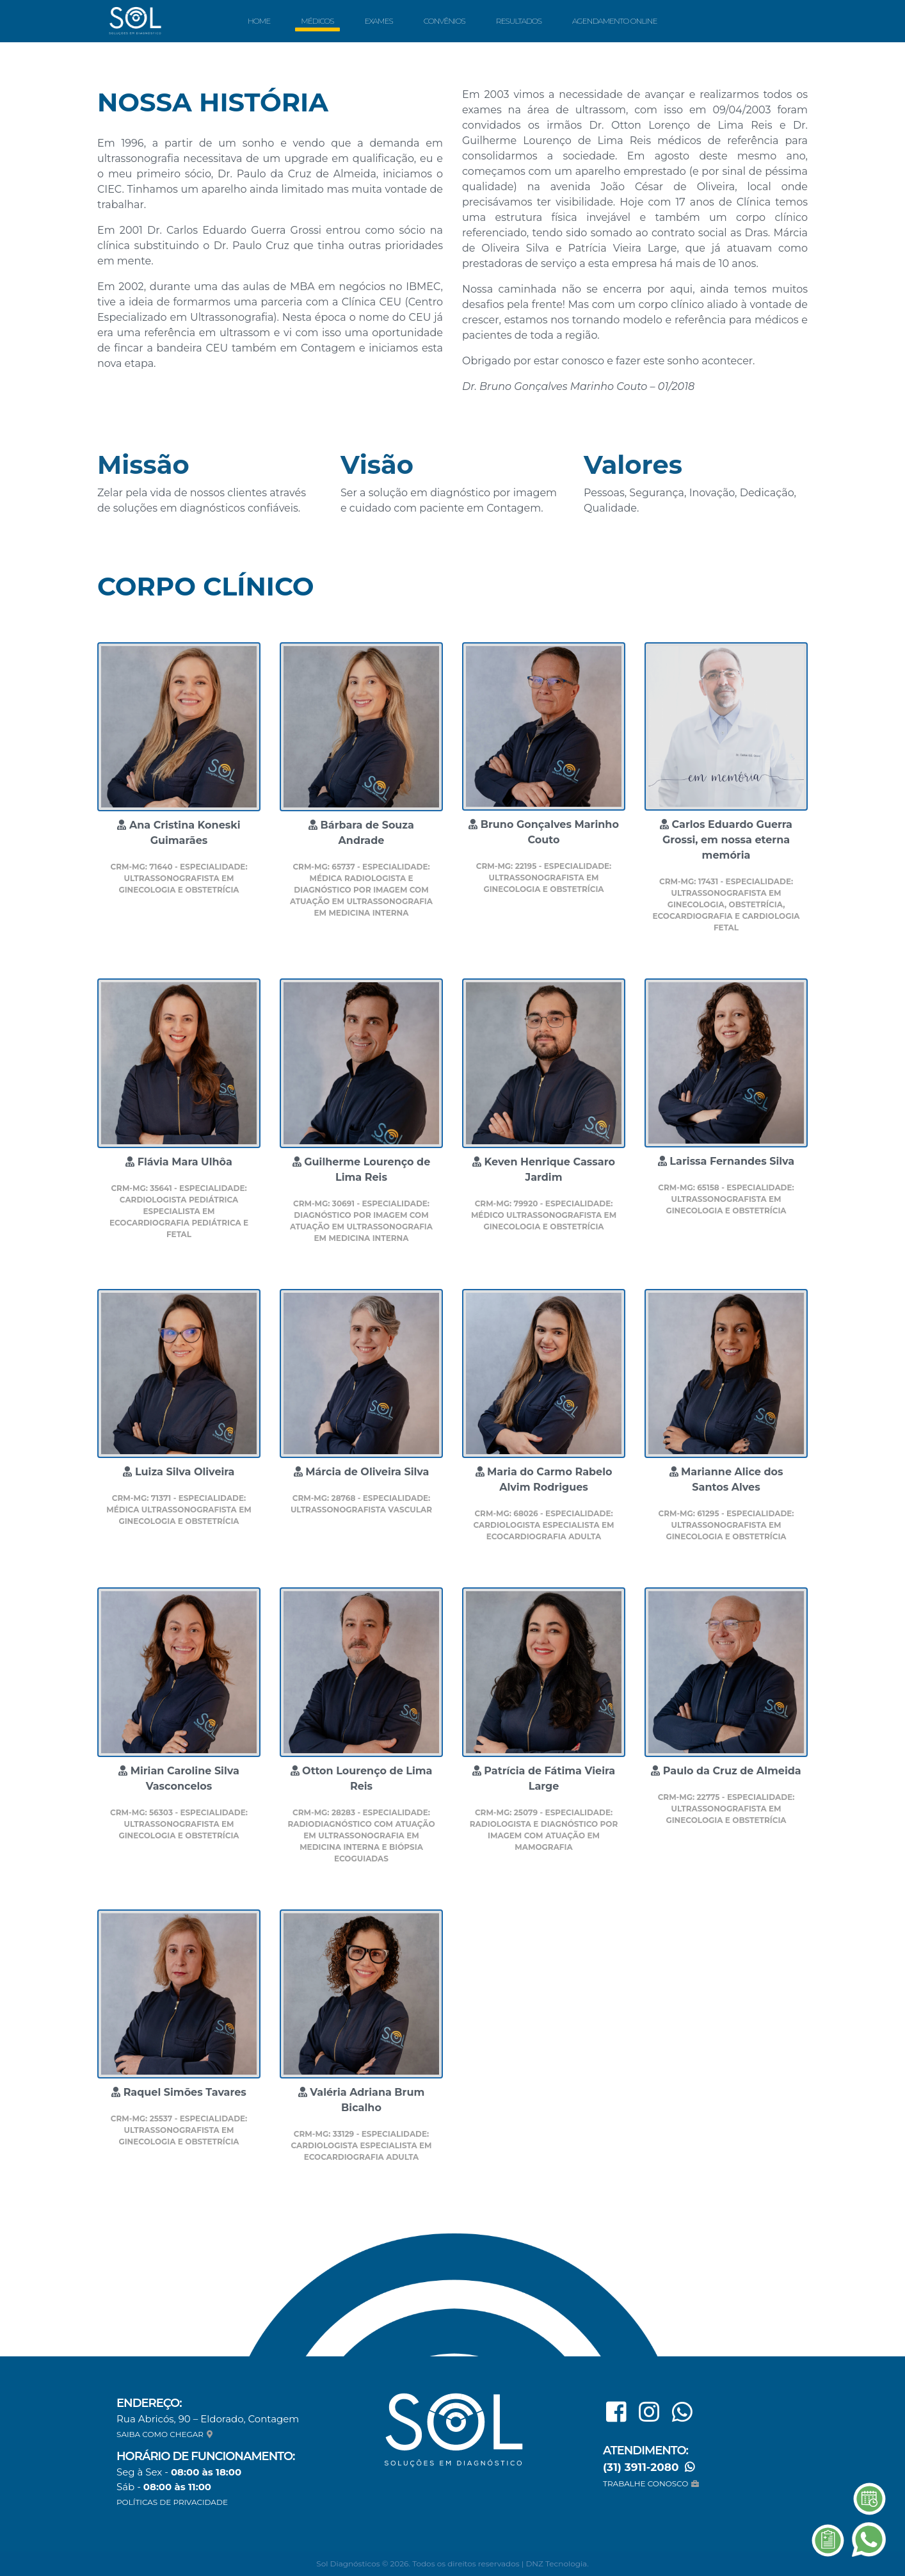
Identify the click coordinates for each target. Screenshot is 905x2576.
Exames (378, 21)
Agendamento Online (614, 21)
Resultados (518, 21)
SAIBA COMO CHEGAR (166, 2434)
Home (259, 21)
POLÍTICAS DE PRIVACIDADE (172, 2502)
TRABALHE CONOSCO (652, 2483)
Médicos (317, 21)
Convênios (444, 21)
